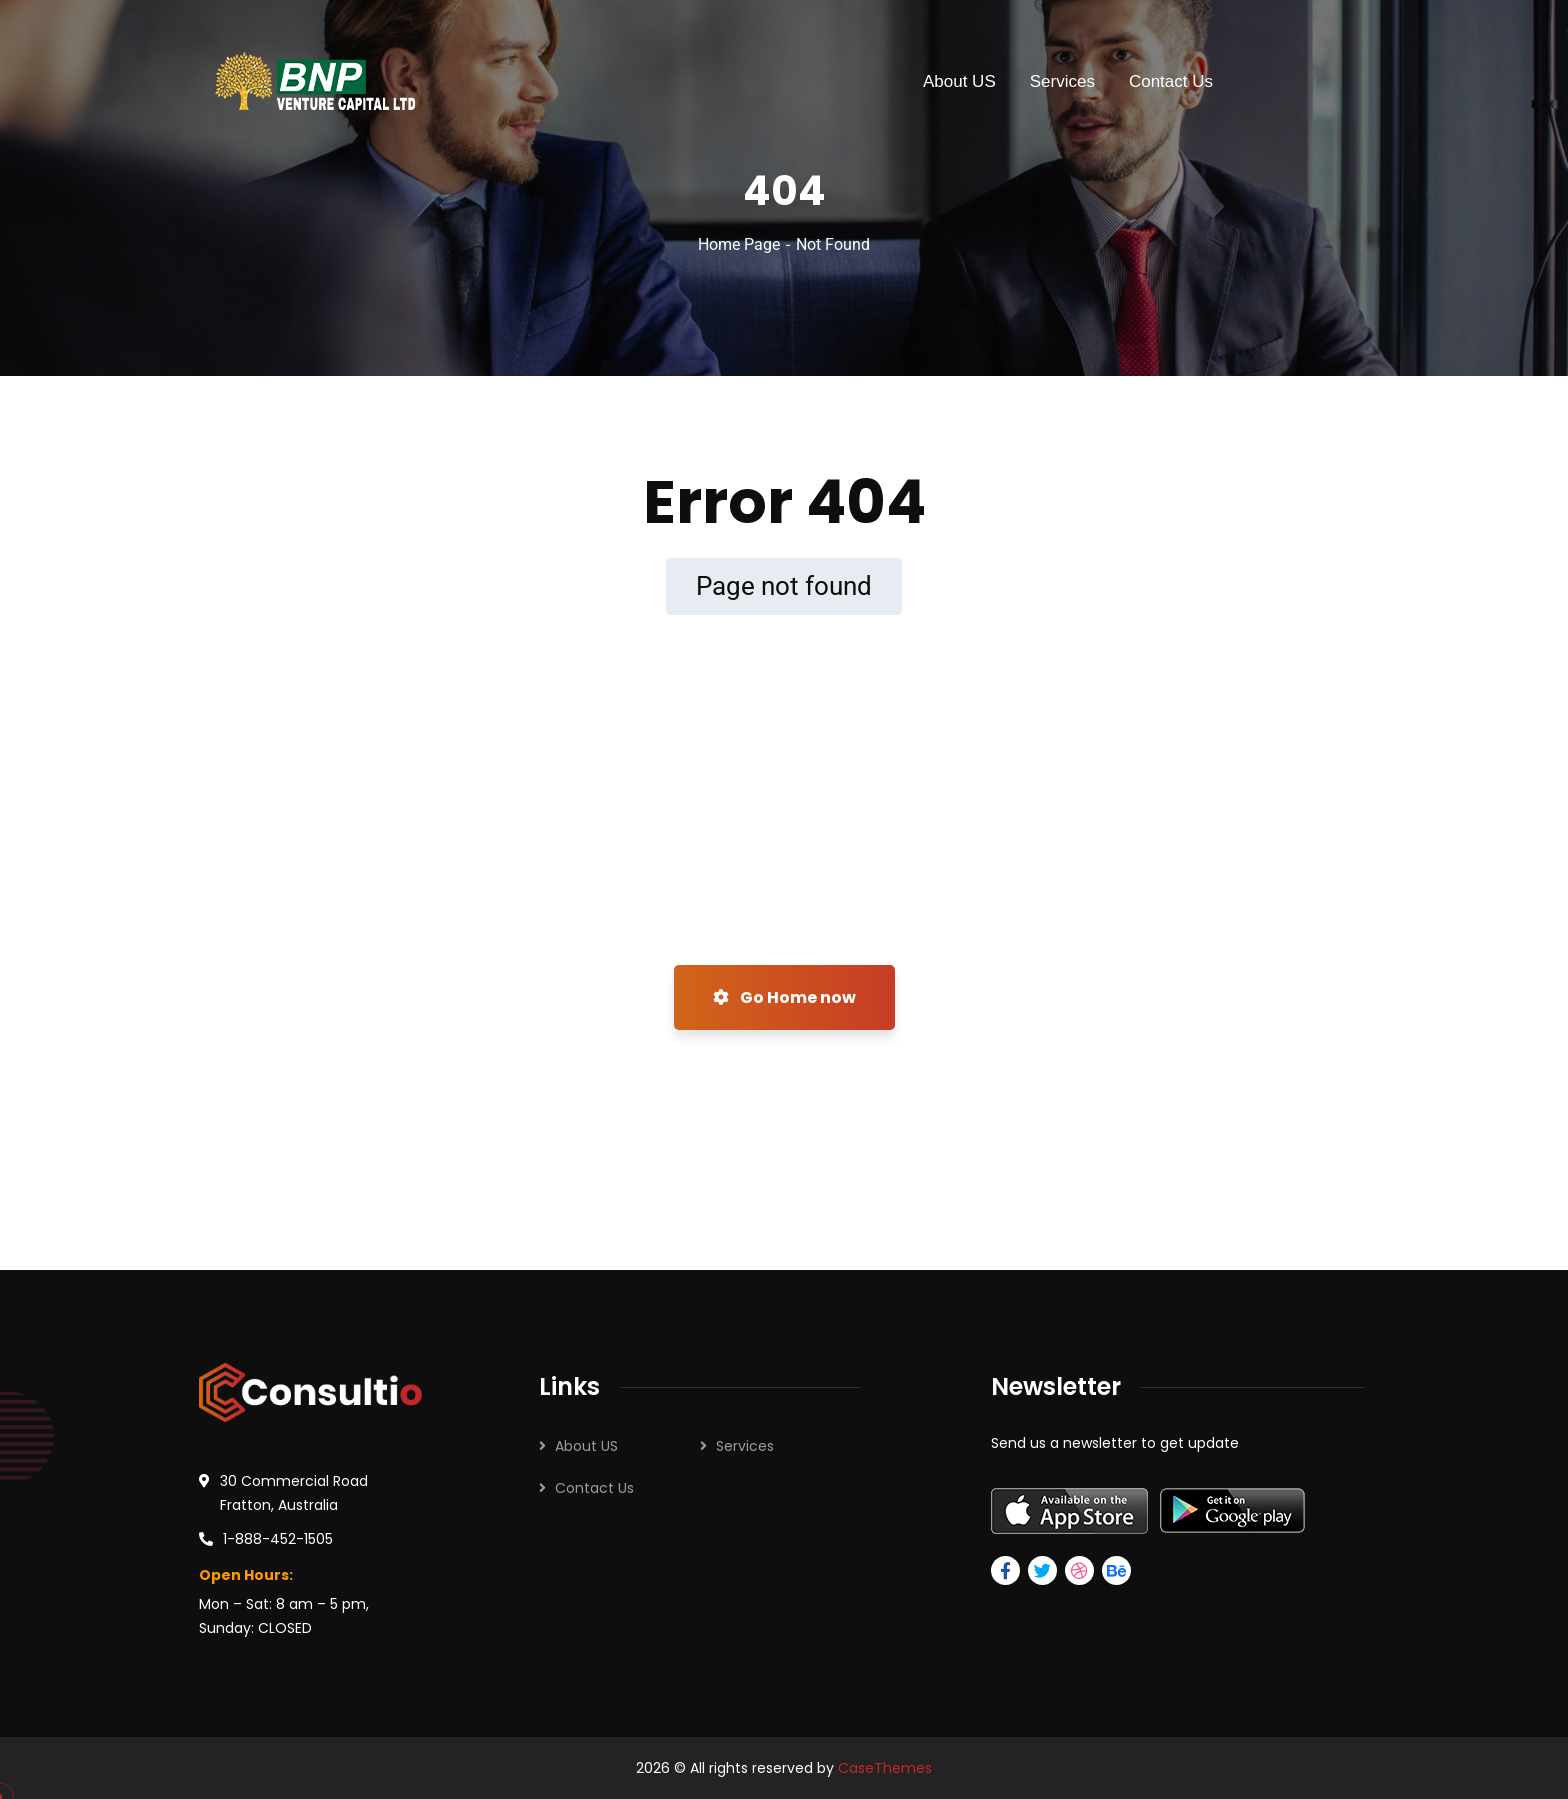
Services (745, 1446)
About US (586, 1446)
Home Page (739, 244)
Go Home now (784, 997)
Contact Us (594, 1488)
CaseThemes (885, 1768)
